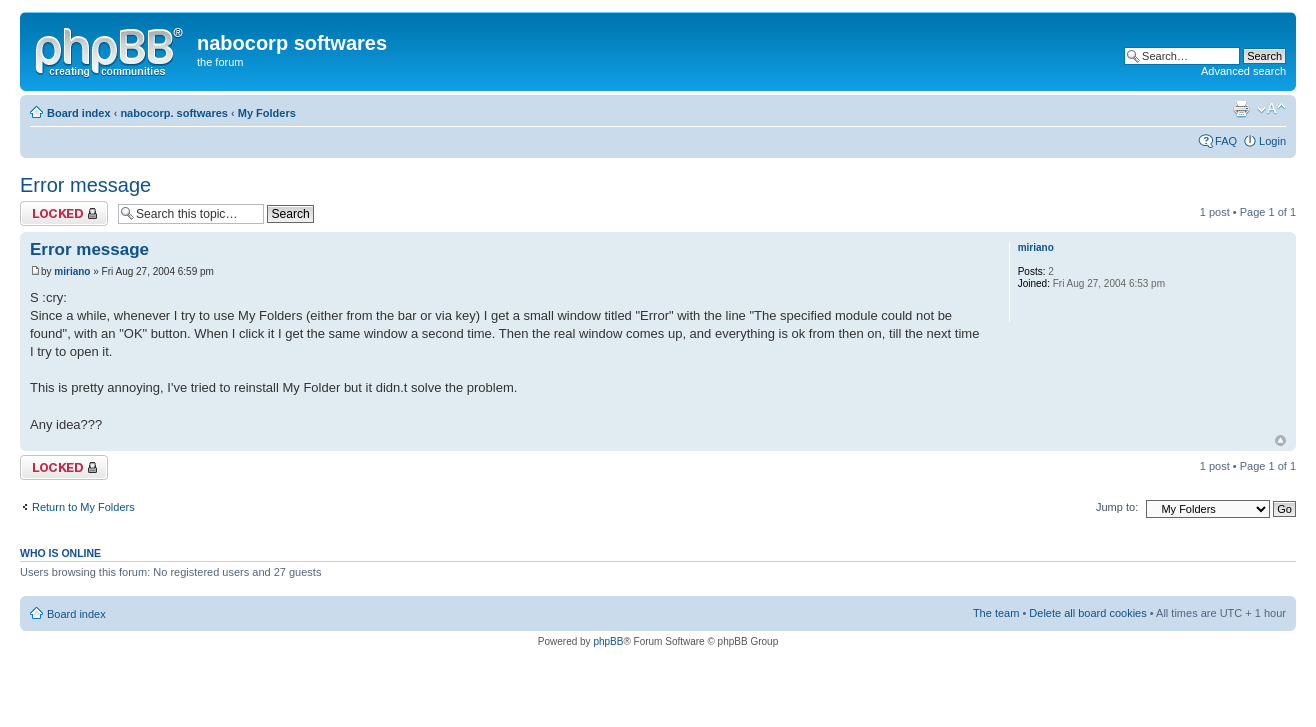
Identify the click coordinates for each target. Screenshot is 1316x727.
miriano (72, 271)
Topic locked (64, 213)
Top (1280, 440)
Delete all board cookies (1087, 613)
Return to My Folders (83, 507)
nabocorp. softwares (174, 113)
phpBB (608, 641)
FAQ (1226, 141)
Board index (79, 113)
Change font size (1271, 109)
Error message (85, 185)
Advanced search (1243, 71)
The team (996, 613)
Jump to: (1117, 507)
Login (1272, 141)
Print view (1241, 109)
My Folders (267, 113)
